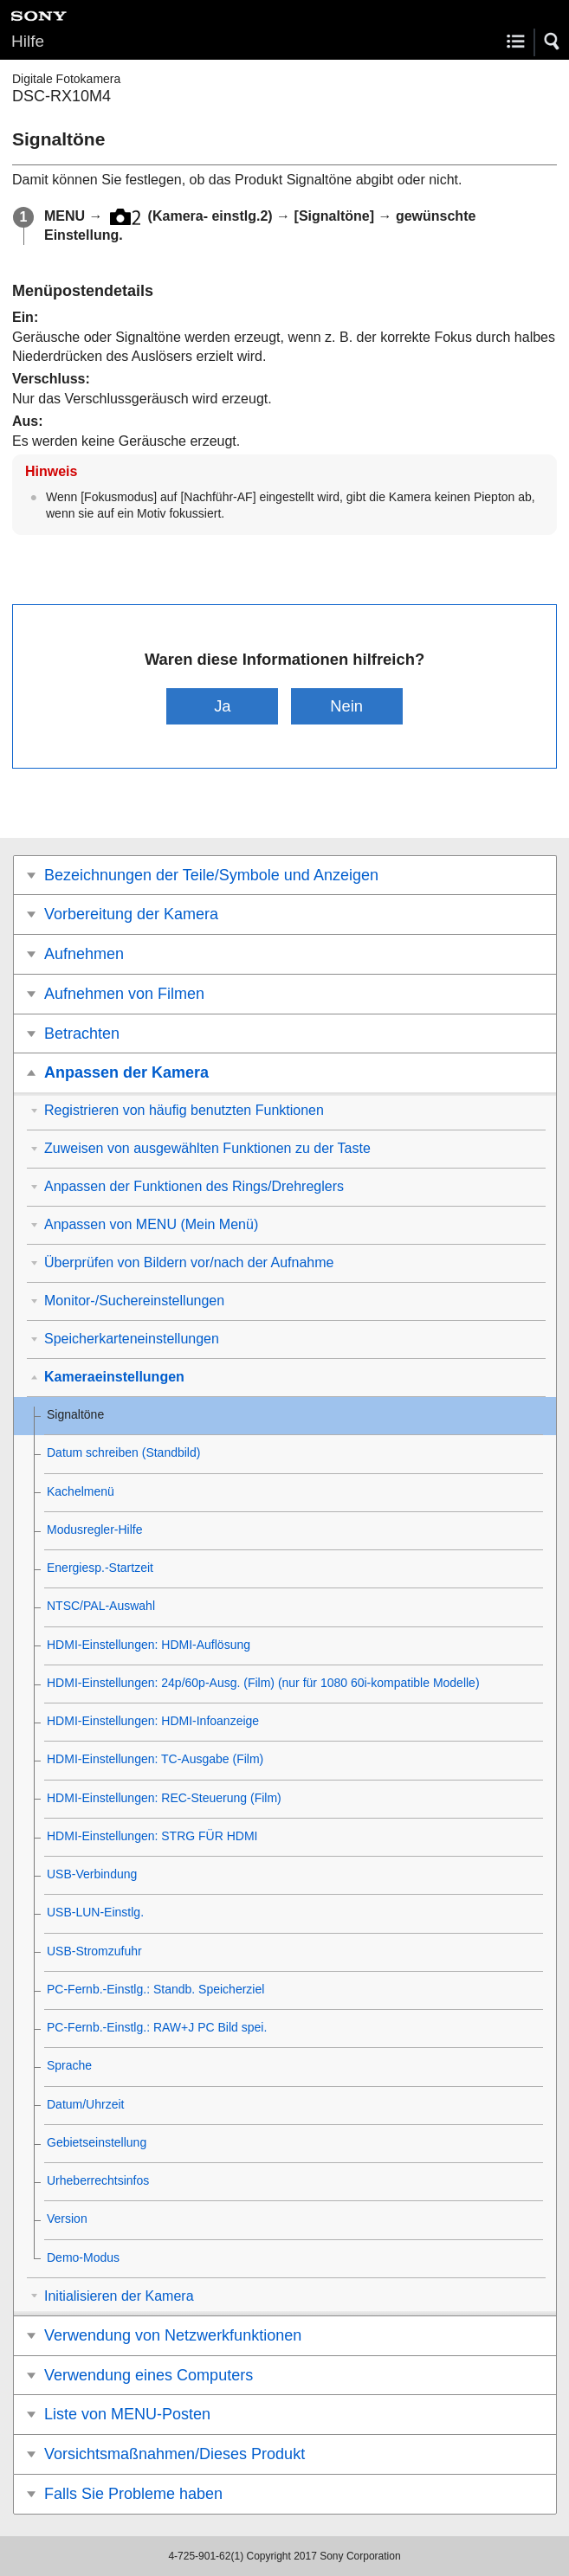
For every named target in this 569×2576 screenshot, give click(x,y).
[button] (552, 41)
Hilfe (27, 41)
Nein (346, 706)
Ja (222, 706)
